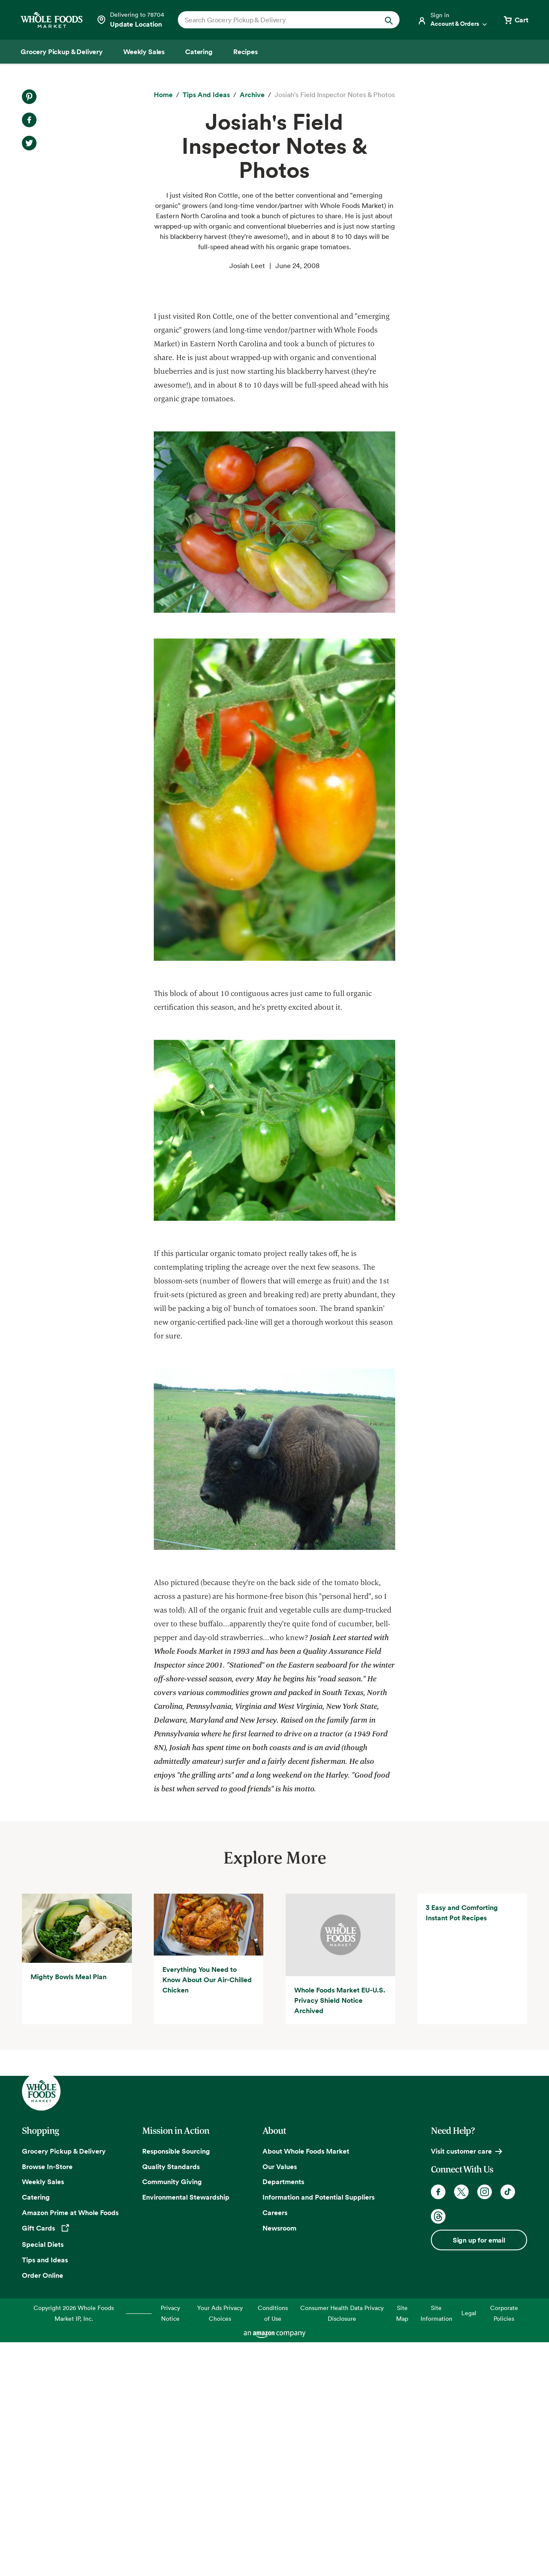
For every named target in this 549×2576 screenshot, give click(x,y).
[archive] (252, 95)
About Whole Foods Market (305, 2385)
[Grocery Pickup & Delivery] (62, 51)
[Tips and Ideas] (206, 95)
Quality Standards (171, 2401)
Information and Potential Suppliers (318, 2432)
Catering (36, 2432)
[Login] (453, 20)
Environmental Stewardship (185, 2432)
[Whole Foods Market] (51, 20)
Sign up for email (479, 2475)
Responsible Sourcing (176, 2385)
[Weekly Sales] (144, 51)
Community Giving (172, 2416)
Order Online (42, 2510)
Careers (274, 2447)
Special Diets (43, 2479)
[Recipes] (245, 51)
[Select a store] (130, 19)
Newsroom (279, 2462)
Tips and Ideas (45, 2494)
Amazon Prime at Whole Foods (70, 2447)
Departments (283, 2416)
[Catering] (199, 51)
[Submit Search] (389, 20)
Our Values (279, 2401)
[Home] (163, 95)
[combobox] (278, 20)
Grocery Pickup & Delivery (64, 2385)
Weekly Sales (43, 2416)
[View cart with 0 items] (515, 19)
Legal (468, 2548)
